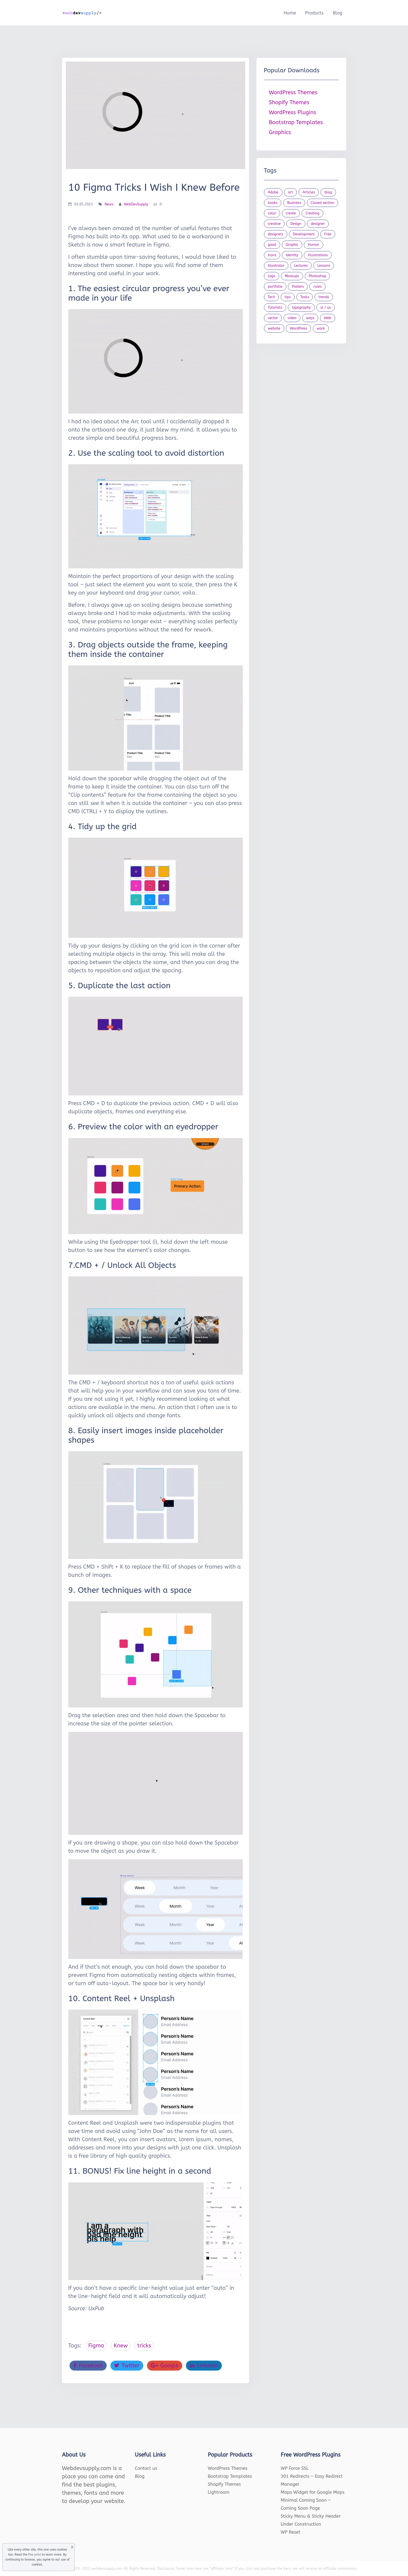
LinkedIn (204, 2365)
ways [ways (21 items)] (310, 318)
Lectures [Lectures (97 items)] (301, 266)
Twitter (127, 2365)
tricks (144, 2345)
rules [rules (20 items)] (317, 286)
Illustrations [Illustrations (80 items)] (318, 255)
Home (290, 13)
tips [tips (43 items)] (288, 297)
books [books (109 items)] (273, 203)
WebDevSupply (136, 204)
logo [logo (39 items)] (271, 276)
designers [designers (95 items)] (275, 234)
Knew (121, 2345)
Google (164, 2365)
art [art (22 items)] (290, 192)
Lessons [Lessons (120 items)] (323, 266)
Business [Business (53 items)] (294, 203)
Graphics (280, 132)
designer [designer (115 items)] (318, 224)
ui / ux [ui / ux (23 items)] (325, 307)
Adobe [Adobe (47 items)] (273, 192)
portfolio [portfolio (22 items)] (275, 286)
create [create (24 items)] (291, 213)
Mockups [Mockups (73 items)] (292, 276)
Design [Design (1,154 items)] (295, 224)
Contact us (146, 2468)
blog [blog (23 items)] (328, 192)
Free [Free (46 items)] (327, 234)
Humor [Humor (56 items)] (313, 245)
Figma (96, 2345)
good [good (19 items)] (272, 245)
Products (314, 13)
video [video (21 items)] (292, 318)
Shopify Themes (289, 102)
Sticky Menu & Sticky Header (311, 2516)
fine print (34, 2554)
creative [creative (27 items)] (274, 224)
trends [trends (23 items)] (324, 297)
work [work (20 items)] (321, 328)
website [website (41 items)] (274, 328)
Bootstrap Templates (296, 122)
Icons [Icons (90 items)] (272, 255)
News (109, 204)
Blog (337, 13)
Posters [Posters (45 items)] (298, 286)
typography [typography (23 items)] (301, 307)
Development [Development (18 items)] (304, 234)
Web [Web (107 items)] (327, 318)
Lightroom (219, 2492)
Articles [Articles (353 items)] (309, 192)
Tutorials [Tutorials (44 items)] (275, 307)
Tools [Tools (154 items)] (304, 297)
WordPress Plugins (292, 112)
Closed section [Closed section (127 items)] (322, 203)
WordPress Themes (293, 92)
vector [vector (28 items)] (273, 318)
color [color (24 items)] (272, 213)
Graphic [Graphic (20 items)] (292, 245)
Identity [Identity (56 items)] (292, 255)
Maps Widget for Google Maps (312, 2492)
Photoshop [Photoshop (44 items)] (317, 276)
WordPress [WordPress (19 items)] (298, 328)
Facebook (88, 2365)
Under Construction (301, 2524)
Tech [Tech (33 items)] (271, 297)
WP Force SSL (295, 2468)
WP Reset (290, 2532)
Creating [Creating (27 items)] (312, 213)
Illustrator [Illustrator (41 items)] (276, 266)
